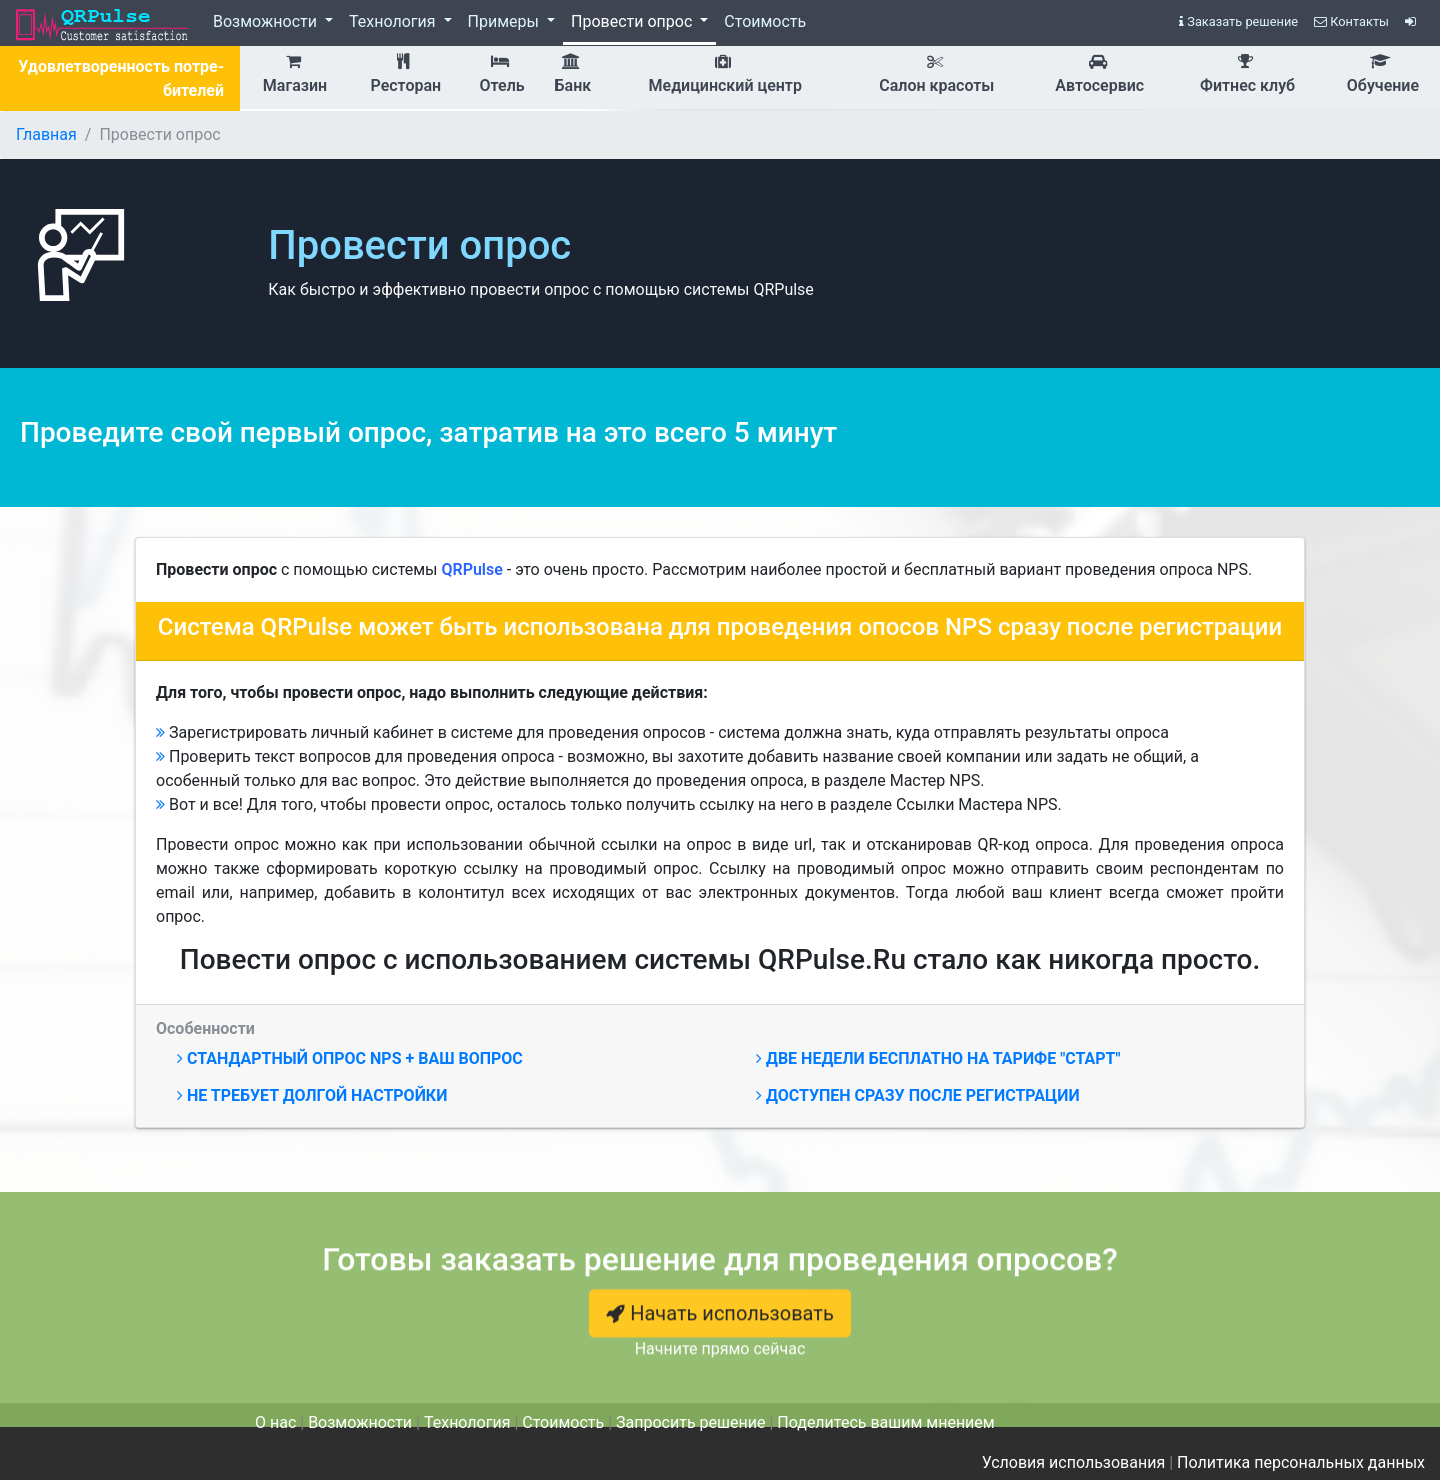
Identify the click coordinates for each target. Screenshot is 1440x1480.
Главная (46, 134)
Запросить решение (690, 1422)
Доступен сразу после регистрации (918, 1095)
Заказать (1238, 21)
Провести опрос (633, 21)
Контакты (1351, 21)
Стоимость (765, 21)
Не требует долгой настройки (312, 1095)
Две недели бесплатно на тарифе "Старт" (938, 1058)
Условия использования (1074, 1462)
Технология (394, 21)
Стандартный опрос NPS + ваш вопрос (350, 1058)
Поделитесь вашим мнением (885, 1422)
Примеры (505, 21)
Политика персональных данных (1301, 1462)
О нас (275, 1422)
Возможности (267, 21)
